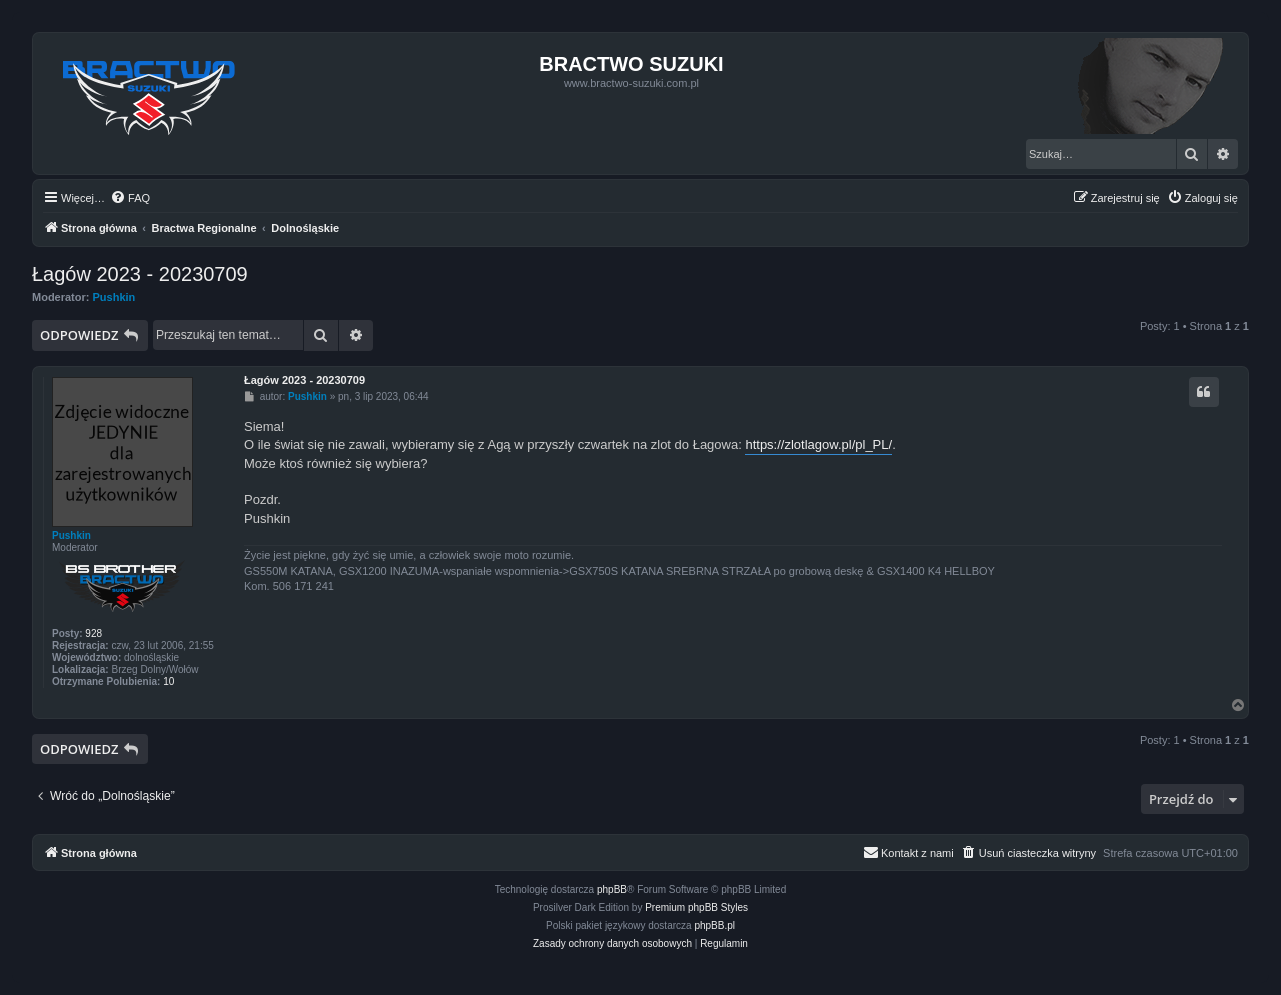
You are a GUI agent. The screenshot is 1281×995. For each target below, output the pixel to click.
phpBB (612, 889)
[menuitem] (130, 198)
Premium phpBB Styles (696, 907)
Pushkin (114, 297)
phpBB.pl (714, 925)
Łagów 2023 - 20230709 (140, 274)
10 (168, 681)
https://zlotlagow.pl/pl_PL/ (818, 444)
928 (93, 633)
